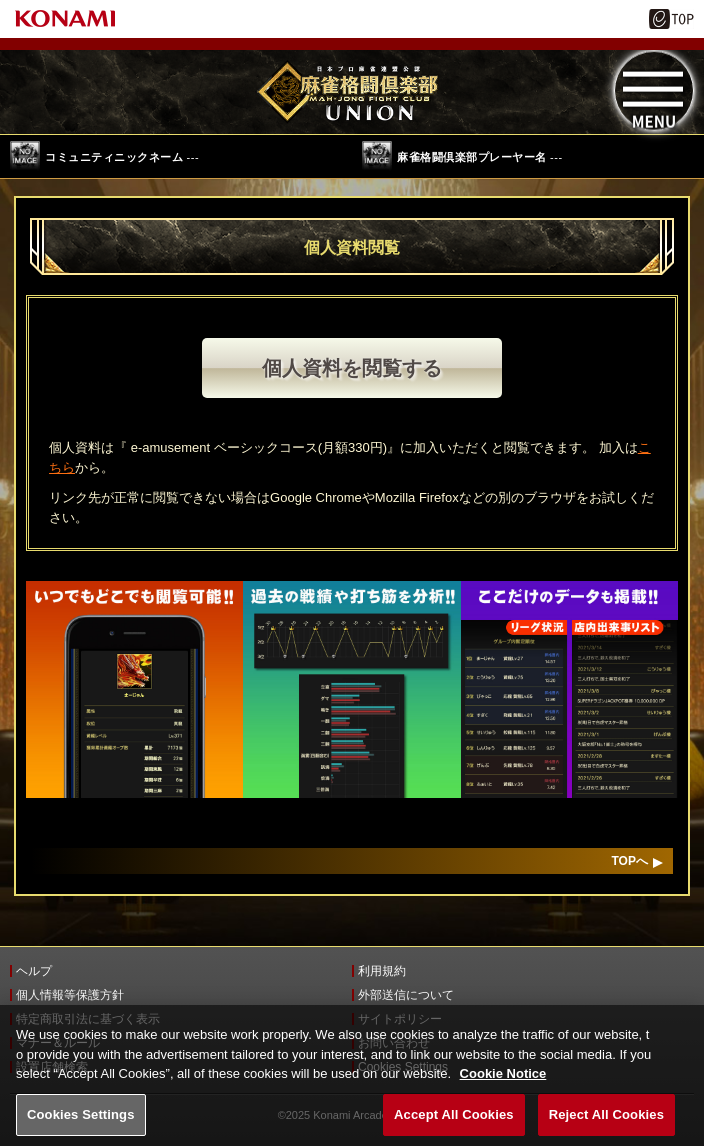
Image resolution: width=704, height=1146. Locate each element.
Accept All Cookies (454, 1123)
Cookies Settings (81, 1123)
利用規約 (382, 971)
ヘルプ (34, 971)
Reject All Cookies (606, 1123)
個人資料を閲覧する (352, 368)
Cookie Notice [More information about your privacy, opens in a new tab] (503, 1082)
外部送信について (406, 995)
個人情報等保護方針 (70, 995)
